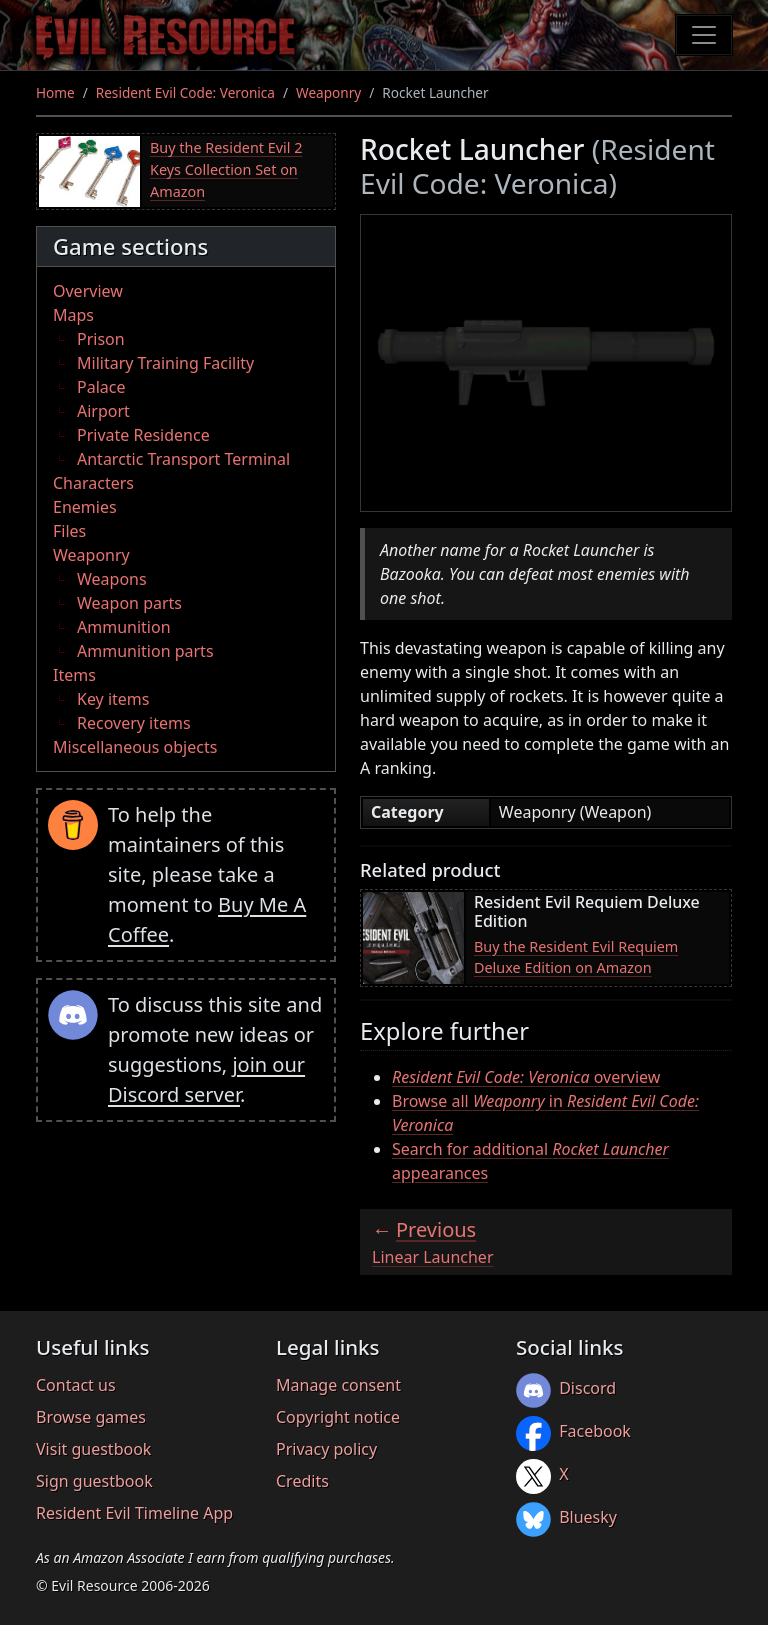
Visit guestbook (93, 1449)
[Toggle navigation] (704, 35)
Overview (88, 291)
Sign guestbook (94, 1481)
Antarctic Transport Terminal (183, 459)
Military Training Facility (165, 363)
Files (69, 531)
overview (526, 1077)
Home (55, 92)
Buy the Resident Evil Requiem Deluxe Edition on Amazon (576, 957)
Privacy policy (326, 1449)
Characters (93, 483)
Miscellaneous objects (135, 747)
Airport (103, 411)
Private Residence (143, 435)
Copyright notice (338, 1417)
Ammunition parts (145, 651)
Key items (113, 699)
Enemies (85, 507)
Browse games (91, 1417)
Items (74, 675)
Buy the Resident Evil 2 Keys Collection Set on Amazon (226, 169)
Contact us (76, 1385)
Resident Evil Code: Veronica (185, 92)
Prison (101, 339)
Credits (302, 1481)
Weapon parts (129, 603)
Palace (101, 387)
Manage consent (338, 1385)
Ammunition (124, 627)
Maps (73, 315)
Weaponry (328, 92)
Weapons (112, 579)
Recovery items (134, 723)
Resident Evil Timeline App (134, 1513)
